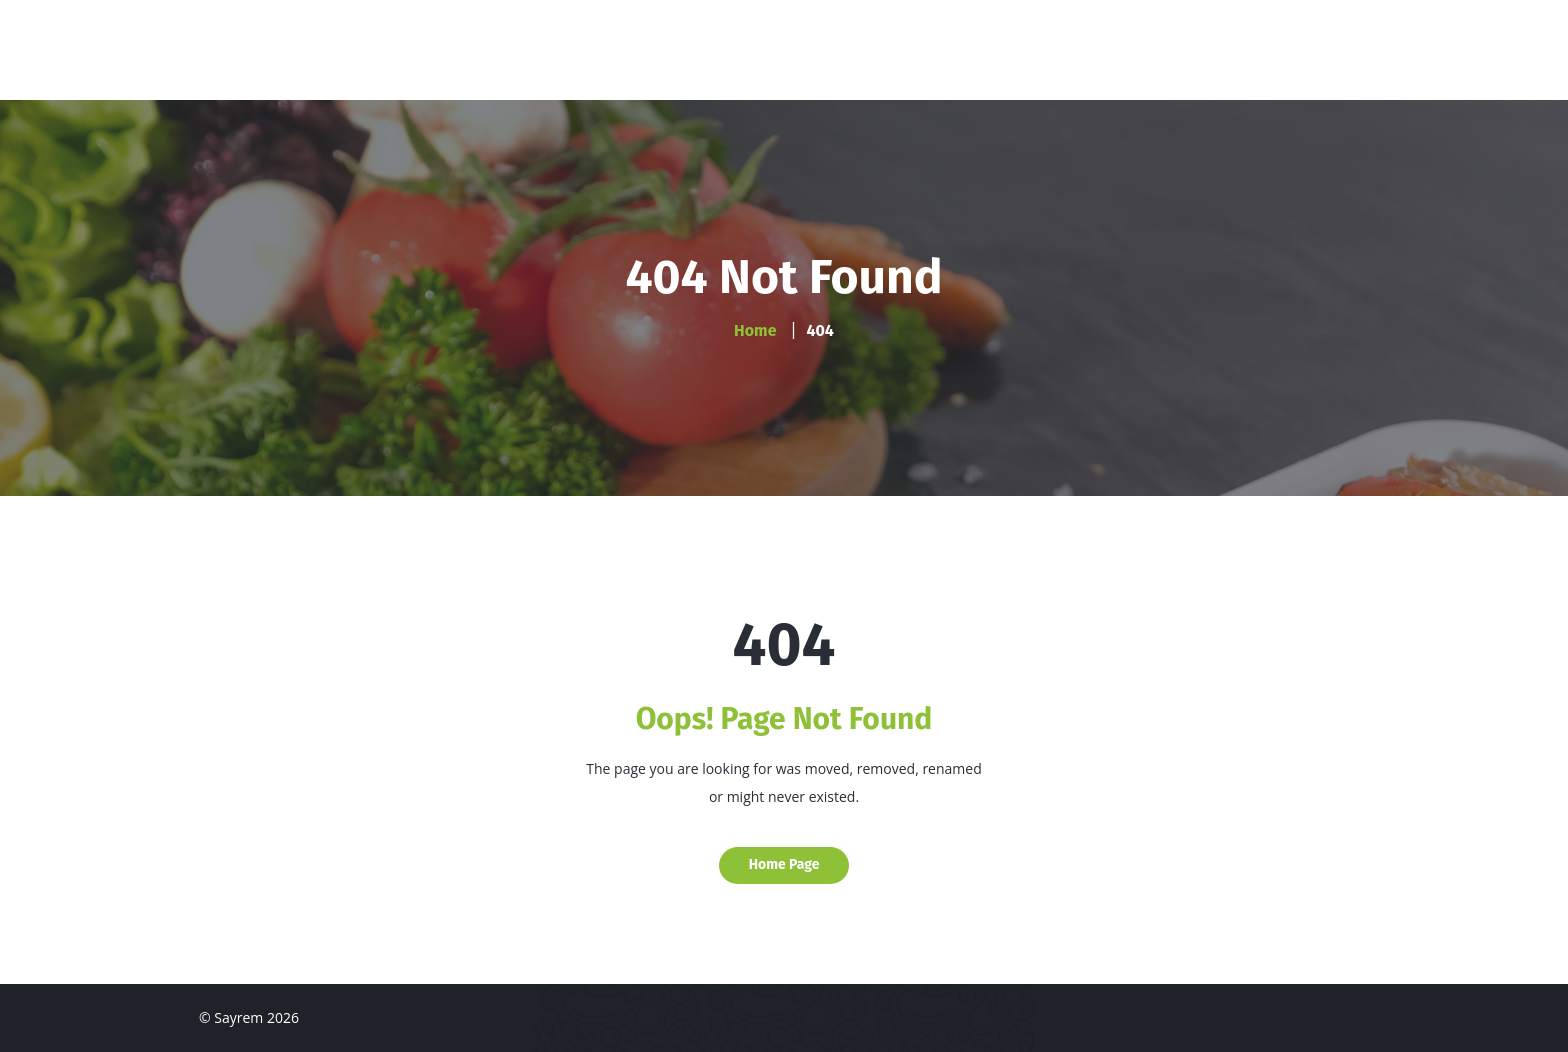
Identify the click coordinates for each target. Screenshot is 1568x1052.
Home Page (784, 864)
